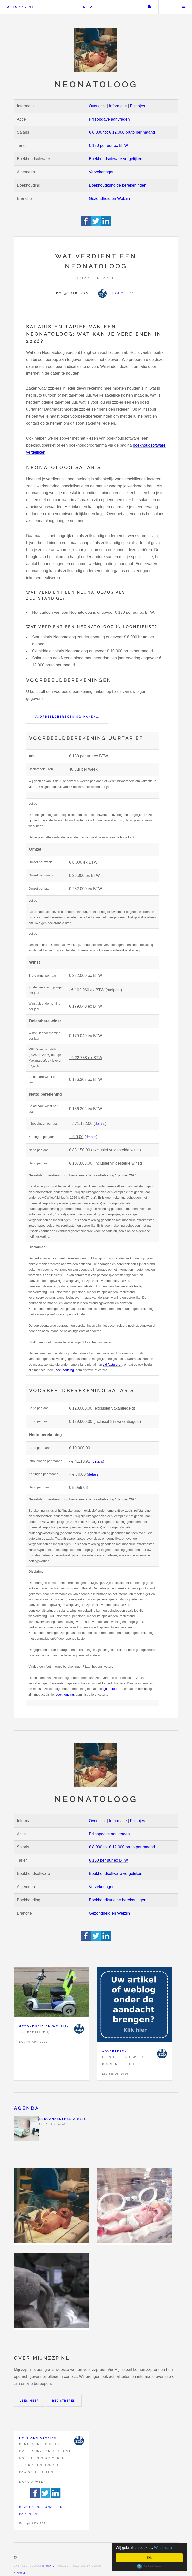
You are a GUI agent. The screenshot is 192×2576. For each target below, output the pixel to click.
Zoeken (167, 7)
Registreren (64, 2400)
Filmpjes (137, 106)
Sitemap (20, 2573)
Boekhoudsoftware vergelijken (115, 159)
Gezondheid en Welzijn (109, 198)
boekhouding (65, 1370)
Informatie (118, 106)
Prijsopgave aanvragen (109, 119)
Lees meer (29, 2400)
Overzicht (97, 106)
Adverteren (114, 2051)
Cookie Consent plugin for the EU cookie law (149, 2566)
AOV (88, 7)
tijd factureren (112, 1364)
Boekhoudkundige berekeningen (117, 185)
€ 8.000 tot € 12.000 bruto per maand (122, 132)
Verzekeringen (101, 172)
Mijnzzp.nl (20, 7)
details (100, 1124)
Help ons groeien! (38, 2438)
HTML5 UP (49, 2566)
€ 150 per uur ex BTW (108, 145)
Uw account (149, 7)
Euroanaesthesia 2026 (62, 2119)
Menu (184, 7)
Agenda (26, 2108)
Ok (149, 2557)
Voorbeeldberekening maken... (67, 716)
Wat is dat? (165, 2547)
